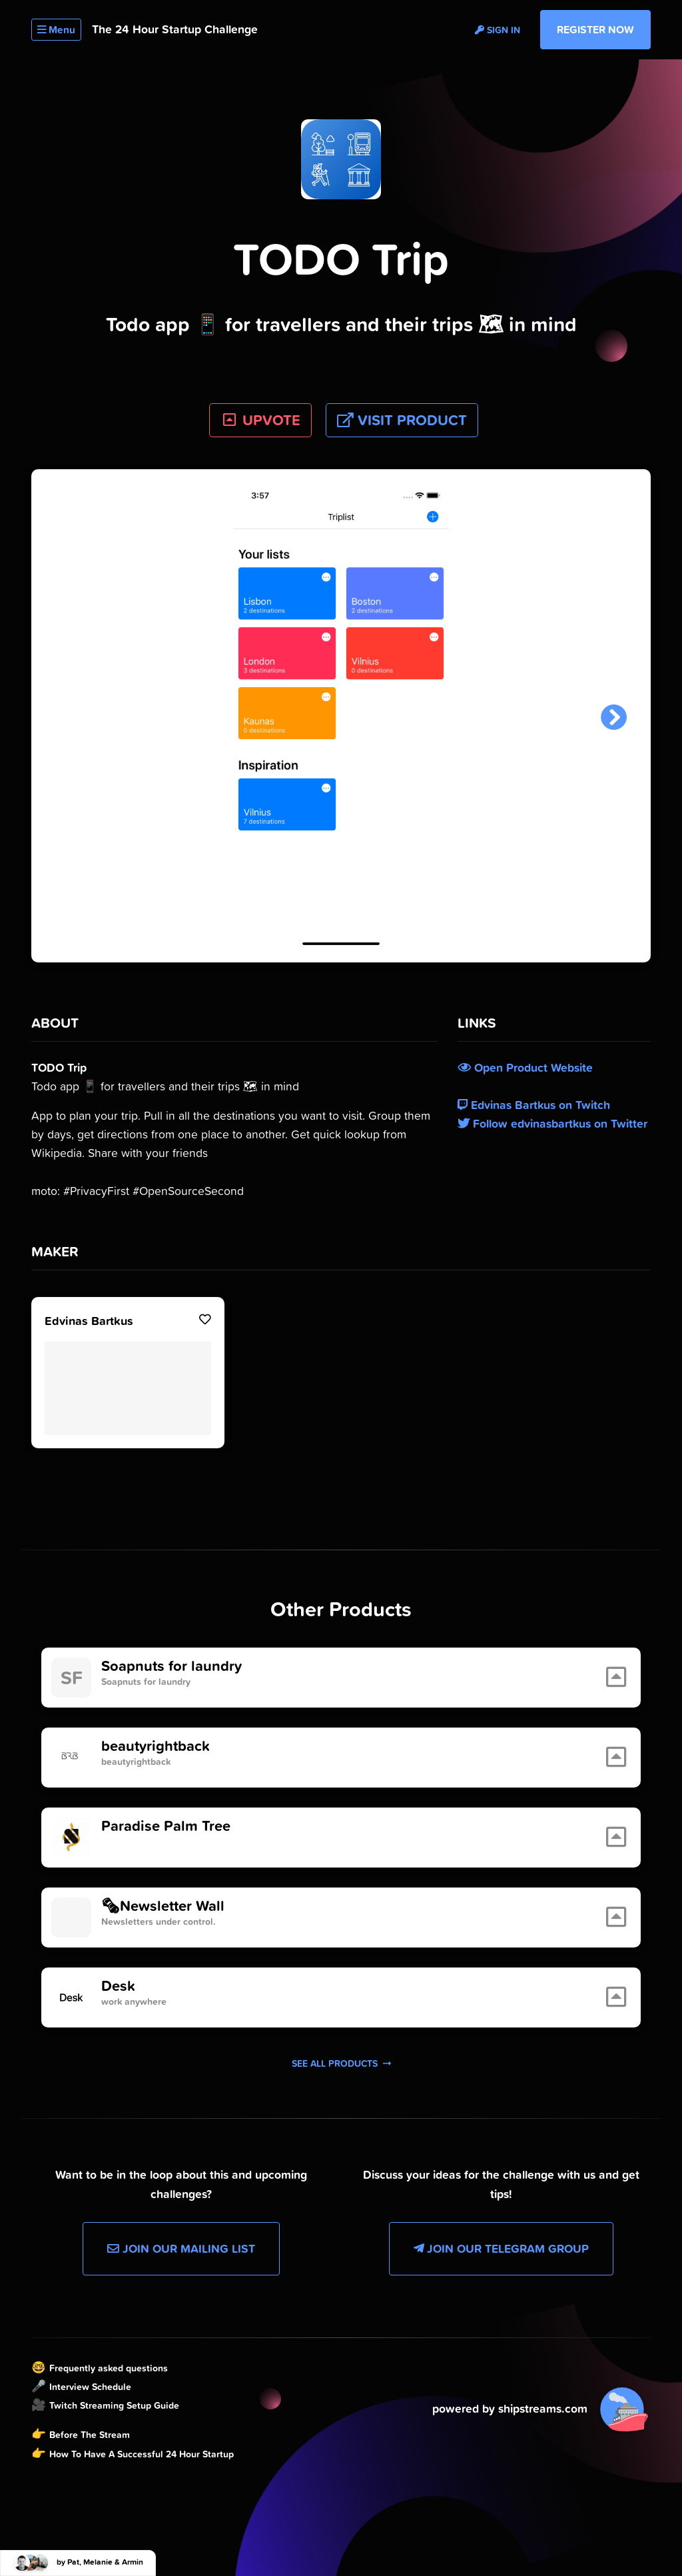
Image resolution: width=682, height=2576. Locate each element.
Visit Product (402, 420)
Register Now (595, 29)
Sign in (497, 30)
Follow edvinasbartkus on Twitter (552, 1123)
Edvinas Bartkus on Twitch (534, 1105)
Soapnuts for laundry (171, 1666)
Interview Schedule (90, 2386)
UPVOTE (260, 420)
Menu (56, 29)
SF (72, 1678)
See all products (341, 2063)
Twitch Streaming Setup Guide (114, 2405)
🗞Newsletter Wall (162, 1906)
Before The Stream (89, 2434)
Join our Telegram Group (501, 2248)
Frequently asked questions (108, 2368)
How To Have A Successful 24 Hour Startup (141, 2454)
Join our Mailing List (181, 2248)
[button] (614, 717)
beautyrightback (155, 1746)
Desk (118, 1986)
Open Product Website (525, 1067)
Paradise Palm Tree (165, 1826)
